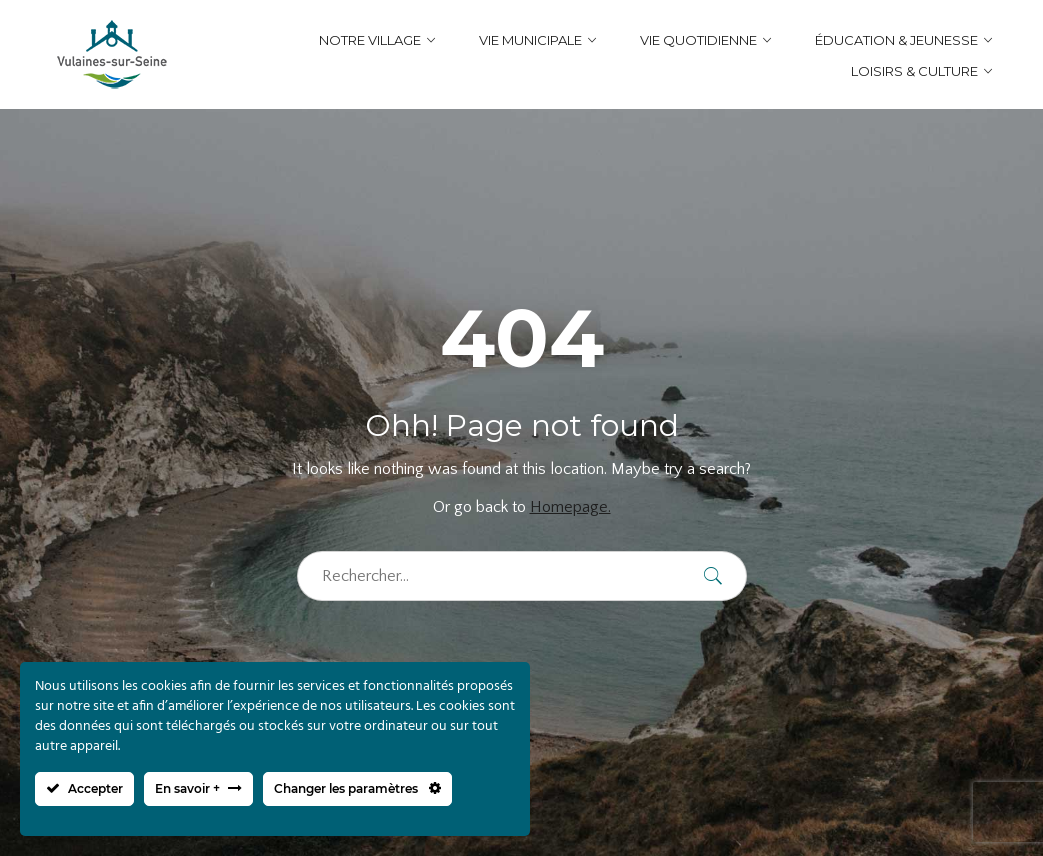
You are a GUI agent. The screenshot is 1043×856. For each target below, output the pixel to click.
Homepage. (570, 507)
